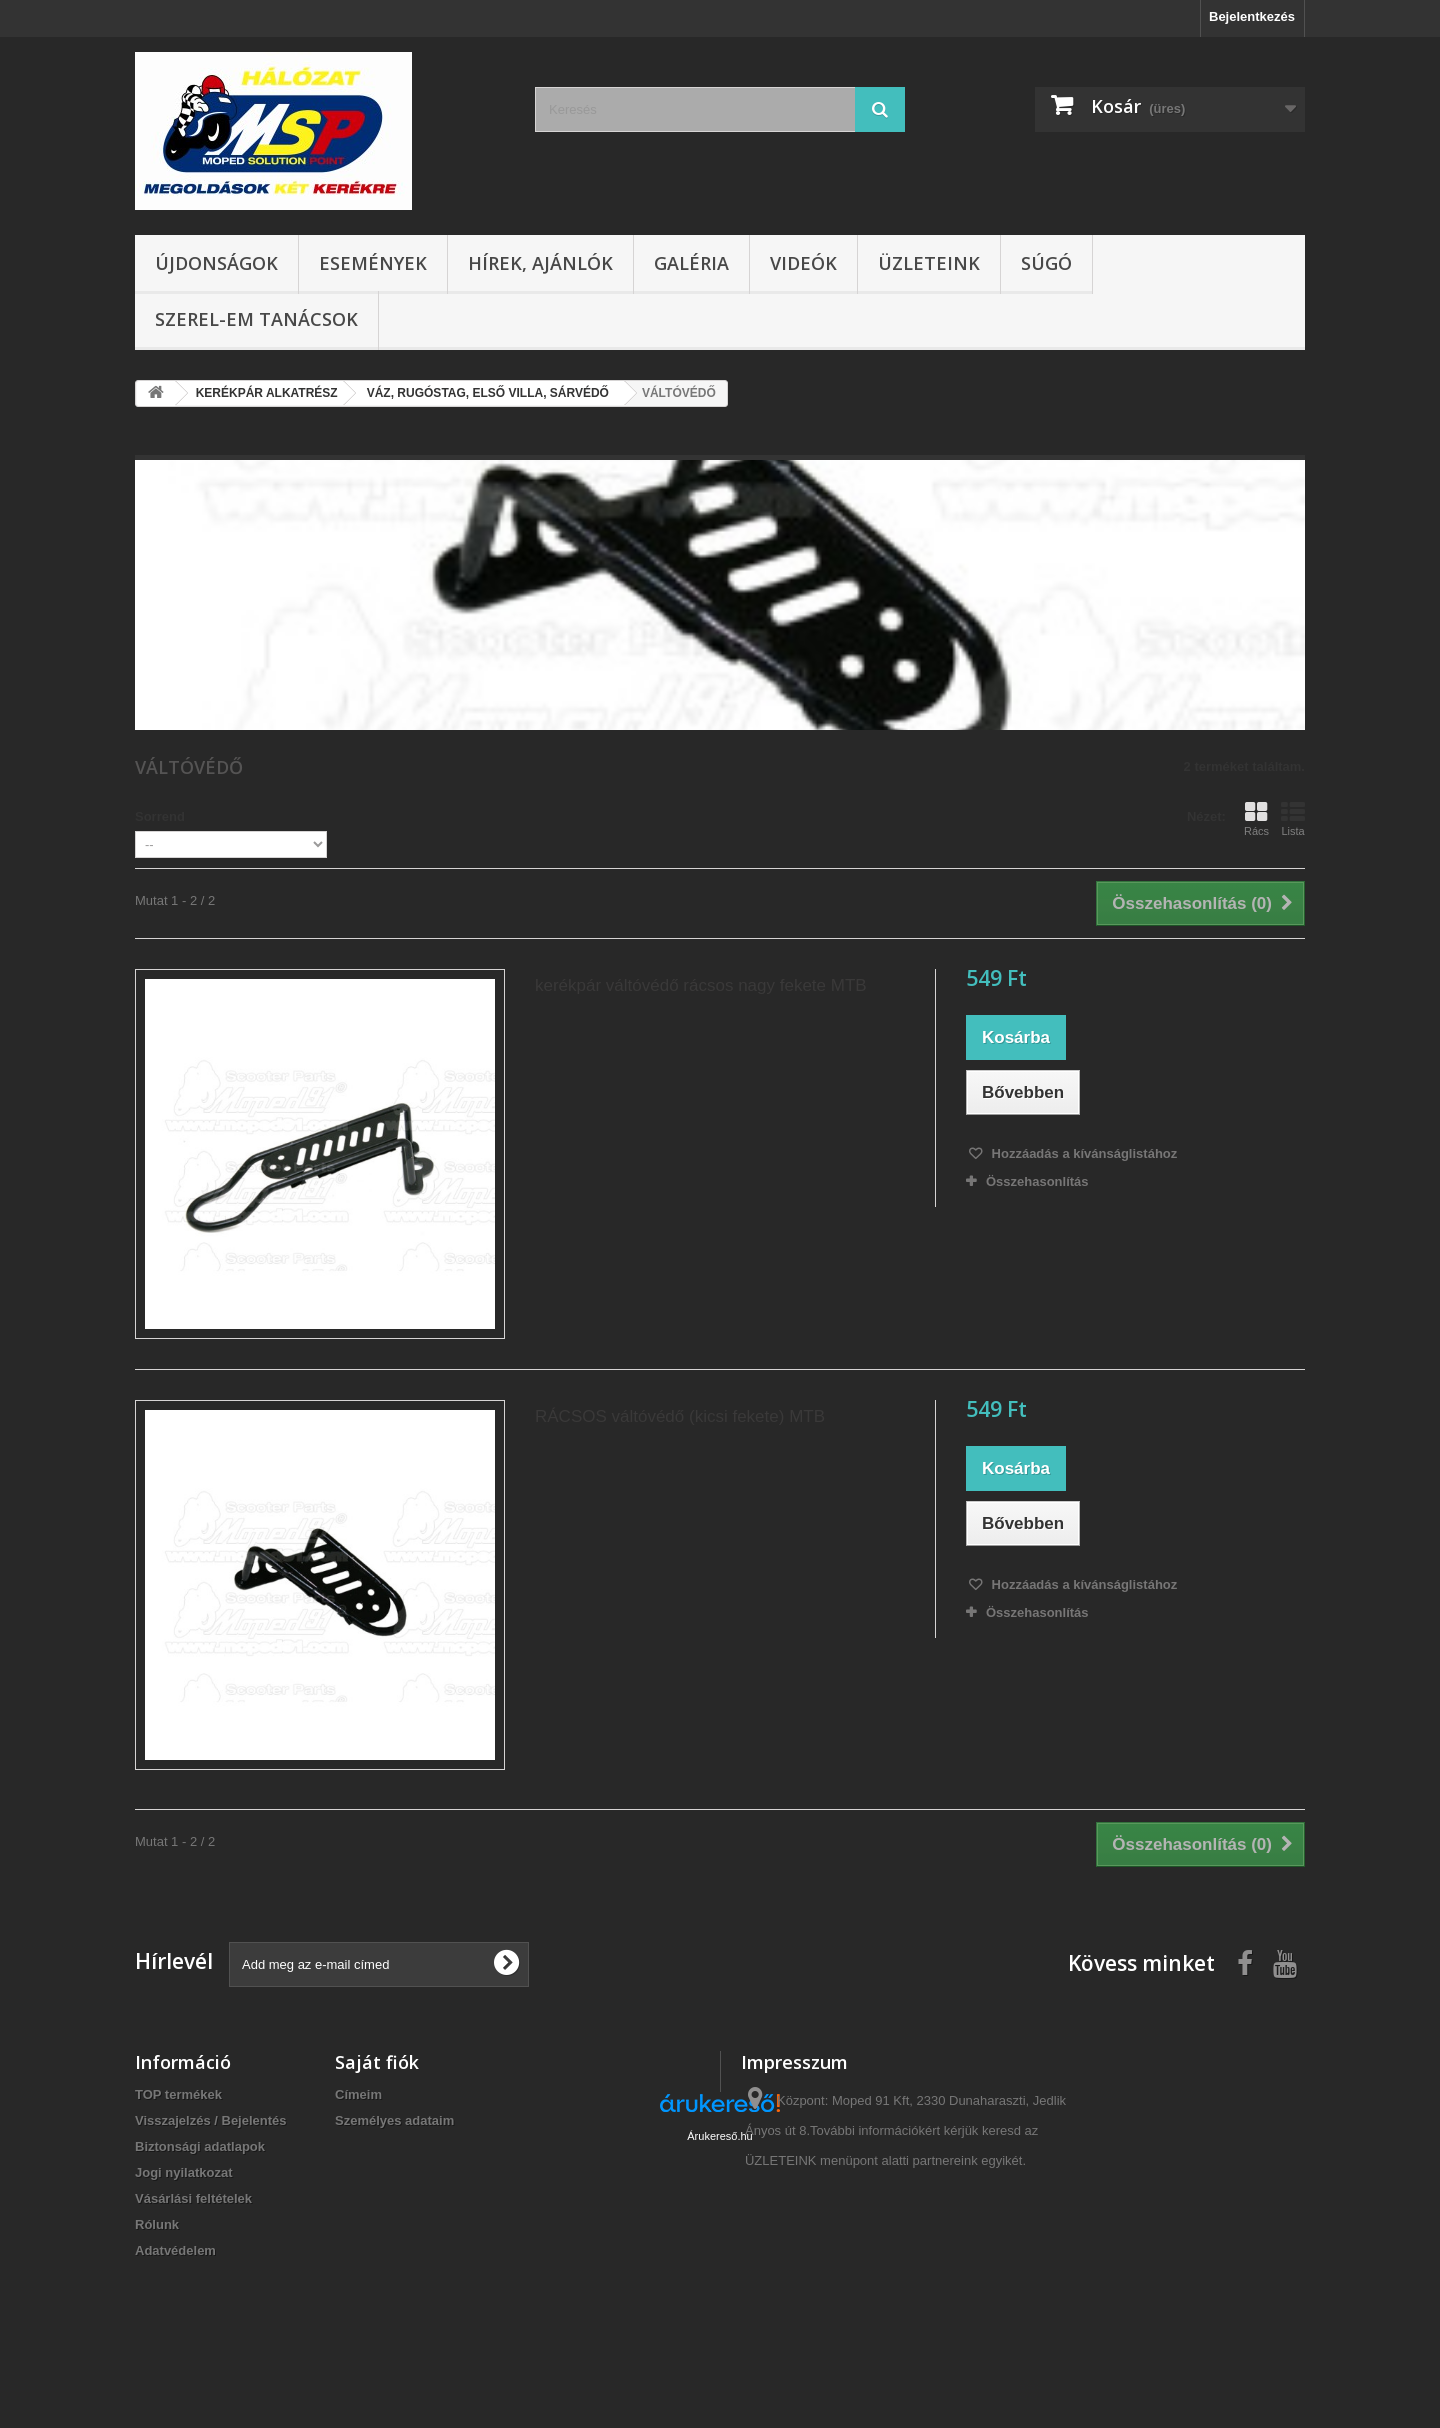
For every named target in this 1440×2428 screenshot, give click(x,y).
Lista (1293, 819)
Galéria (691, 263)
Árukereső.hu (719, 2319)
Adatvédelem (175, 2250)
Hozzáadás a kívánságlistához (1082, 1153)
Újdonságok (216, 263)
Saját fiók (377, 2062)
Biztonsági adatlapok (200, 2146)
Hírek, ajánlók (540, 263)
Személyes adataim (394, 2120)
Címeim (358, 2094)
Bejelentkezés (1252, 16)
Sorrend (160, 816)
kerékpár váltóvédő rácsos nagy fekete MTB (701, 985)
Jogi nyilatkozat (184, 2172)
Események (373, 263)
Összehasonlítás (1037, 1181)
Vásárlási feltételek (193, 2198)
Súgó (1046, 263)
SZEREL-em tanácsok (256, 319)
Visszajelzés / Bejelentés (211, 2120)
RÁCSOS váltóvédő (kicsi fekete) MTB (680, 1416)
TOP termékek (178, 2094)
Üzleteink (929, 263)
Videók (803, 263)
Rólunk (157, 2224)
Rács (1256, 819)
